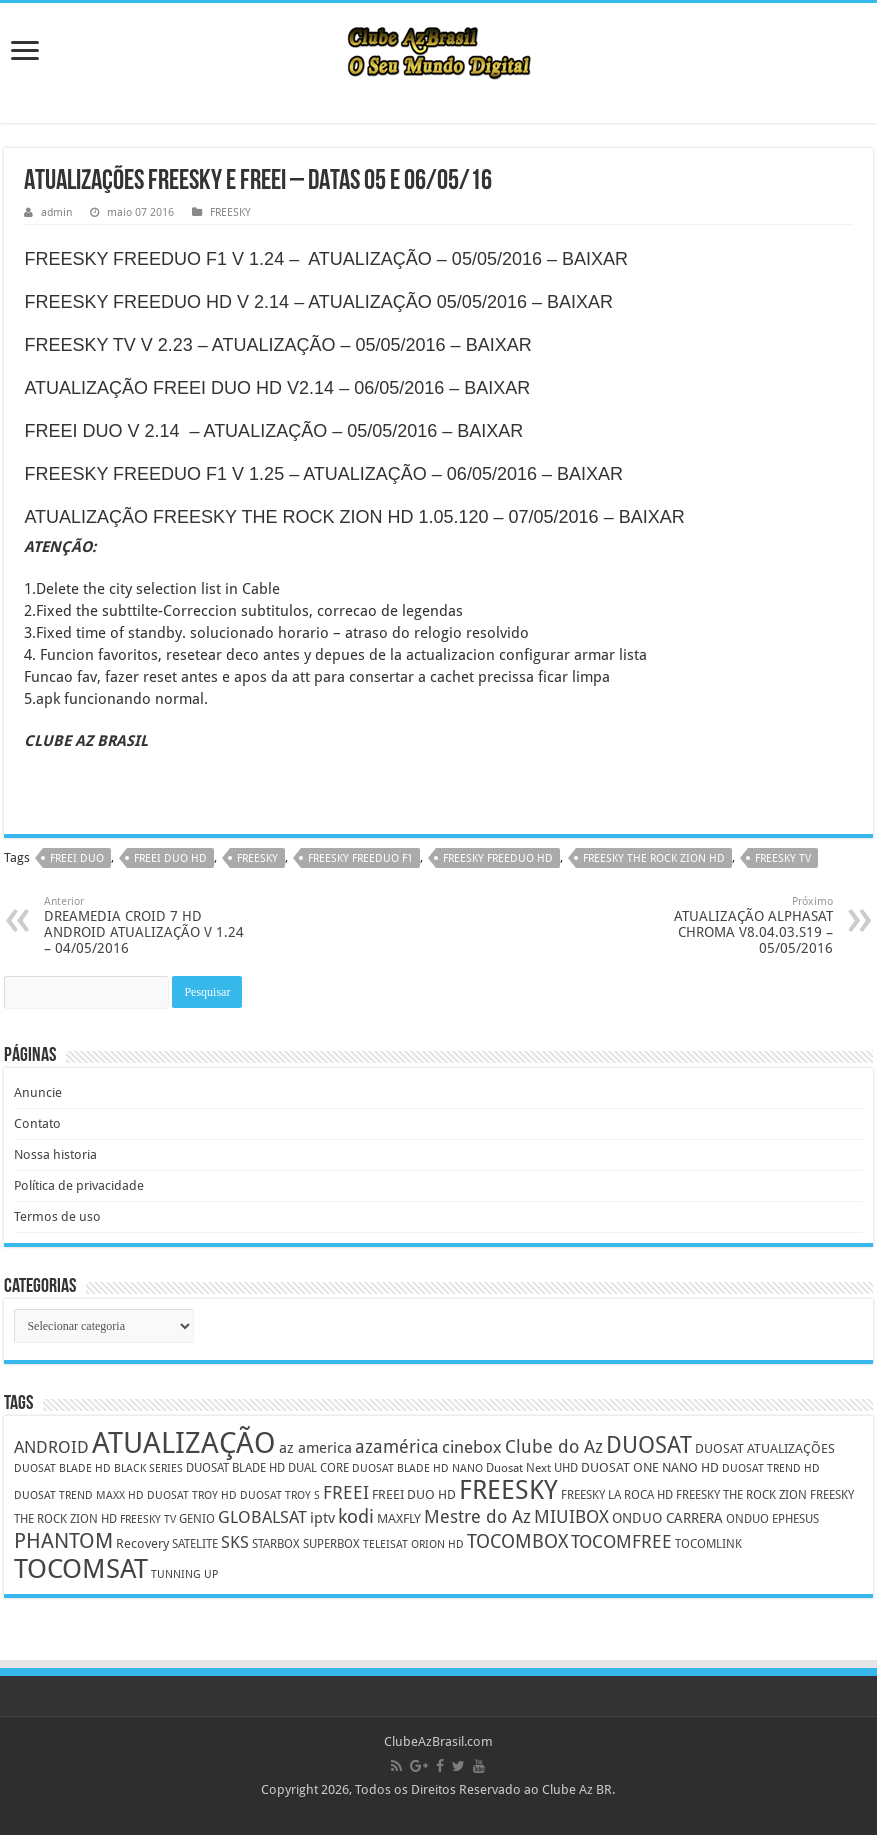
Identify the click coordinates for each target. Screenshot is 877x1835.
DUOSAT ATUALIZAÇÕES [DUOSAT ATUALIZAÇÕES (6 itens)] (765, 1448)
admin (56, 212)
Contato (37, 1123)
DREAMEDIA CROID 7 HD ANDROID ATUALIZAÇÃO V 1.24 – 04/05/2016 (146, 925)
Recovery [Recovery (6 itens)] (142, 1543)
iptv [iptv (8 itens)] (322, 1518)
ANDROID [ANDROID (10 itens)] (51, 1447)
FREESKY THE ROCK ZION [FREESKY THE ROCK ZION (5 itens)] (741, 1495)
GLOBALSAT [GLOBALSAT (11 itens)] (262, 1517)
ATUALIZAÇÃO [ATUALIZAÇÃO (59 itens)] (184, 1443)
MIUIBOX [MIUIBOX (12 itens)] (571, 1516)
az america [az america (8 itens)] (315, 1448)
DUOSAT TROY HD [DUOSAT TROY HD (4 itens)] (192, 1495)
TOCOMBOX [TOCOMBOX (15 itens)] (517, 1541)
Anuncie (38, 1092)
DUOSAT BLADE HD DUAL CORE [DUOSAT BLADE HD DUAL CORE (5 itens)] (267, 1468)
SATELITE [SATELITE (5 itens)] (195, 1544)
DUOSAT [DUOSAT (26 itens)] (649, 1445)
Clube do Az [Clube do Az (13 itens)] (554, 1446)
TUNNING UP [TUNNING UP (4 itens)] (184, 1574)
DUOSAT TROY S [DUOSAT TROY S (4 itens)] (280, 1495)
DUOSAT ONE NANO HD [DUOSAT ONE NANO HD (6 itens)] (650, 1467)
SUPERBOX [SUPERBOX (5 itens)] (331, 1544)
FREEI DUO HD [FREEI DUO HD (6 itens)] (414, 1494)
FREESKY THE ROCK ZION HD (654, 858)
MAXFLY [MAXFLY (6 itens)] (399, 1518)
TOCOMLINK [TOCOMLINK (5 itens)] (708, 1544)
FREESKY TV (783, 858)
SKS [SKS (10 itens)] (235, 1542)
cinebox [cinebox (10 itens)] (472, 1447)
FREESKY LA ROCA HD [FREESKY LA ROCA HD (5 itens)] (617, 1495)
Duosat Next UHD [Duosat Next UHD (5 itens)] (532, 1468)
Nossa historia (55, 1154)
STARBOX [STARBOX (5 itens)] (276, 1544)
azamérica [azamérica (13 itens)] (397, 1446)
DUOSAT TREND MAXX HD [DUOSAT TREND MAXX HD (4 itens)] (79, 1495)
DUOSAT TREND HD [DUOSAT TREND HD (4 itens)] (771, 1468)
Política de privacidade (79, 1185)
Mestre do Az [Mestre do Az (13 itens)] (477, 1516)
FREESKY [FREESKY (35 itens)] (508, 1490)
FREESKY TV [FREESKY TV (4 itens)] (148, 1519)
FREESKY (230, 212)
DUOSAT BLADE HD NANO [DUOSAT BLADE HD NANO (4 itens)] (417, 1468)
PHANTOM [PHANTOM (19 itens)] (63, 1540)
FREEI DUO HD (170, 858)
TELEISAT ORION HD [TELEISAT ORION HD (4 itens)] (413, 1544)
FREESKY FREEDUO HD (498, 858)
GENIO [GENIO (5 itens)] (197, 1519)
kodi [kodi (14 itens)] (356, 1516)
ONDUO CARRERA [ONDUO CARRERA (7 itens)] (667, 1518)
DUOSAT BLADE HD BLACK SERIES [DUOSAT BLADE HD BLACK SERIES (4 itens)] (98, 1468)
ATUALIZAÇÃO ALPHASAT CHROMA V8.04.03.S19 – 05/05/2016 (730, 925)
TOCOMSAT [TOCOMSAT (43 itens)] (81, 1568)
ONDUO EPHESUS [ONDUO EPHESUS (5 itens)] (772, 1519)
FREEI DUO (77, 858)
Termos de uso (57, 1216)
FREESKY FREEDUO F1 (360, 858)
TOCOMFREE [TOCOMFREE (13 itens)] (621, 1541)
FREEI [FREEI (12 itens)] (346, 1492)
